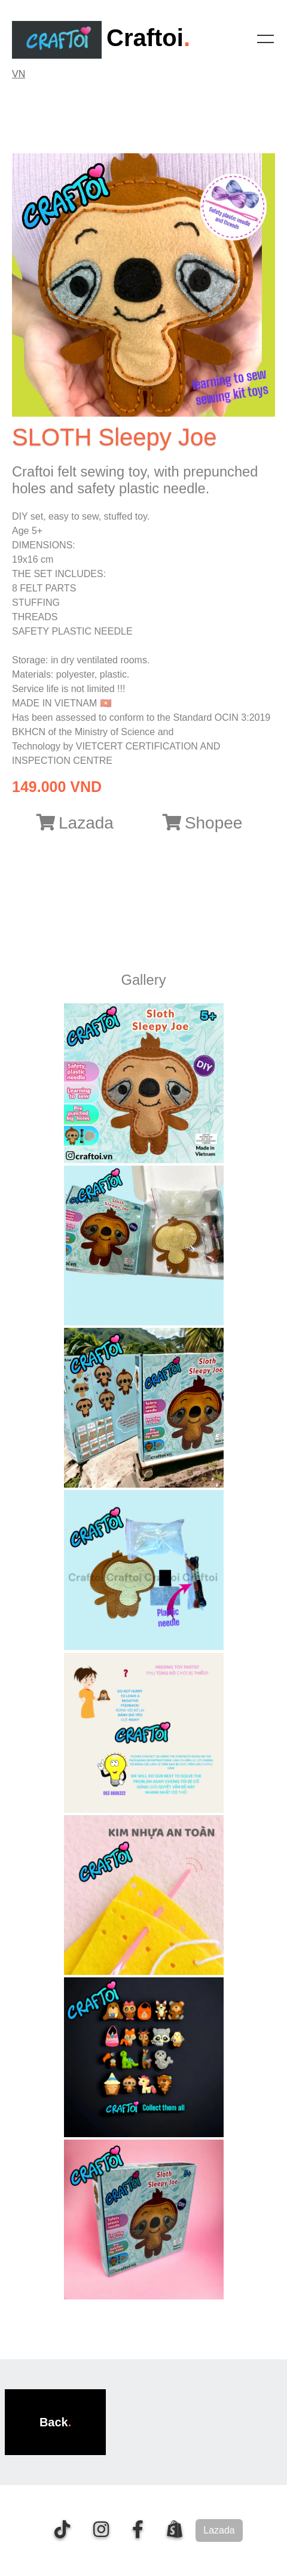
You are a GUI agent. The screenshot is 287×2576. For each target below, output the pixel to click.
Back (53, 2422)
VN (18, 74)
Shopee (203, 823)
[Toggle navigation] (265, 39)
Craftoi (98, 38)
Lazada (75, 823)
